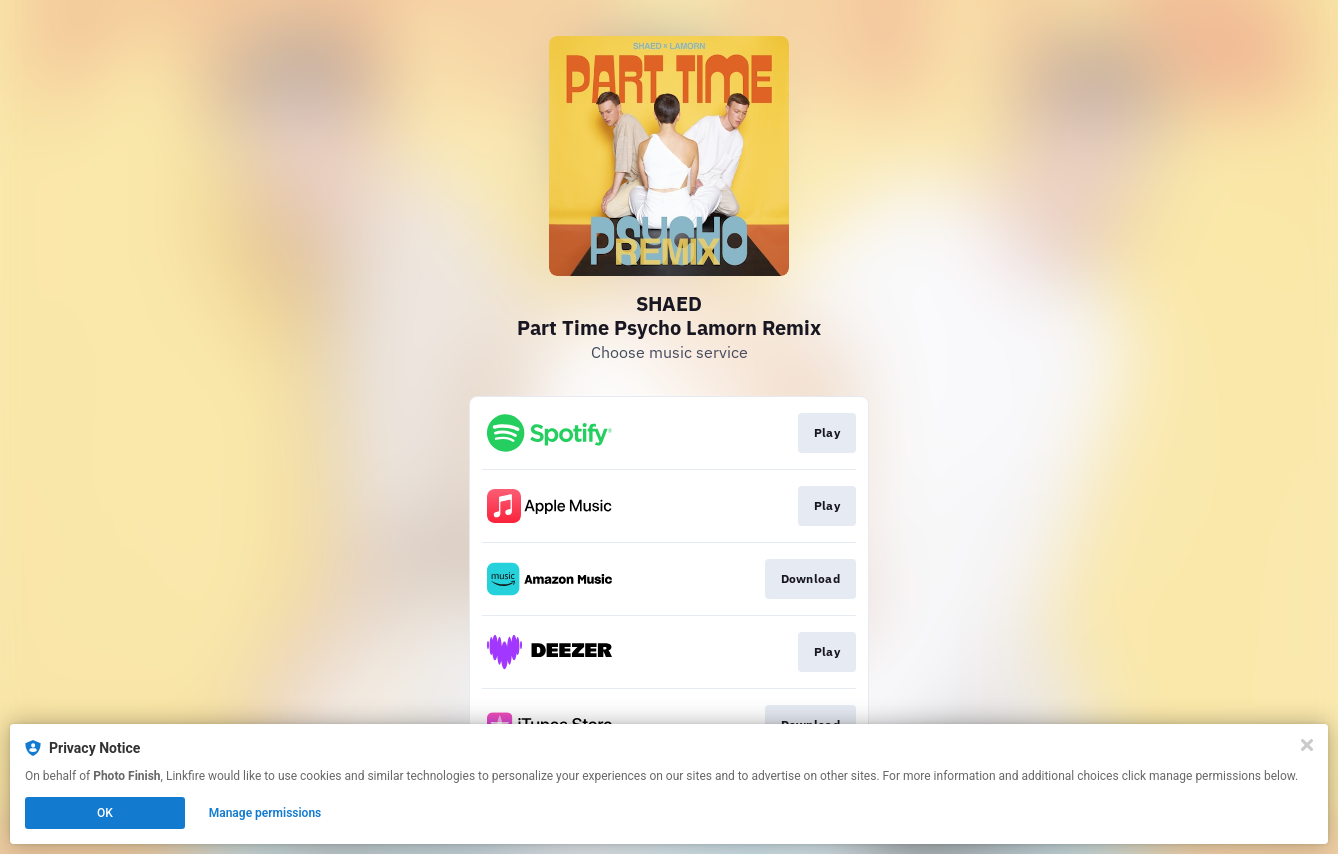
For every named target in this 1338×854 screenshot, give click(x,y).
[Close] (1307, 745)
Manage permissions (265, 813)
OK (105, 813)
